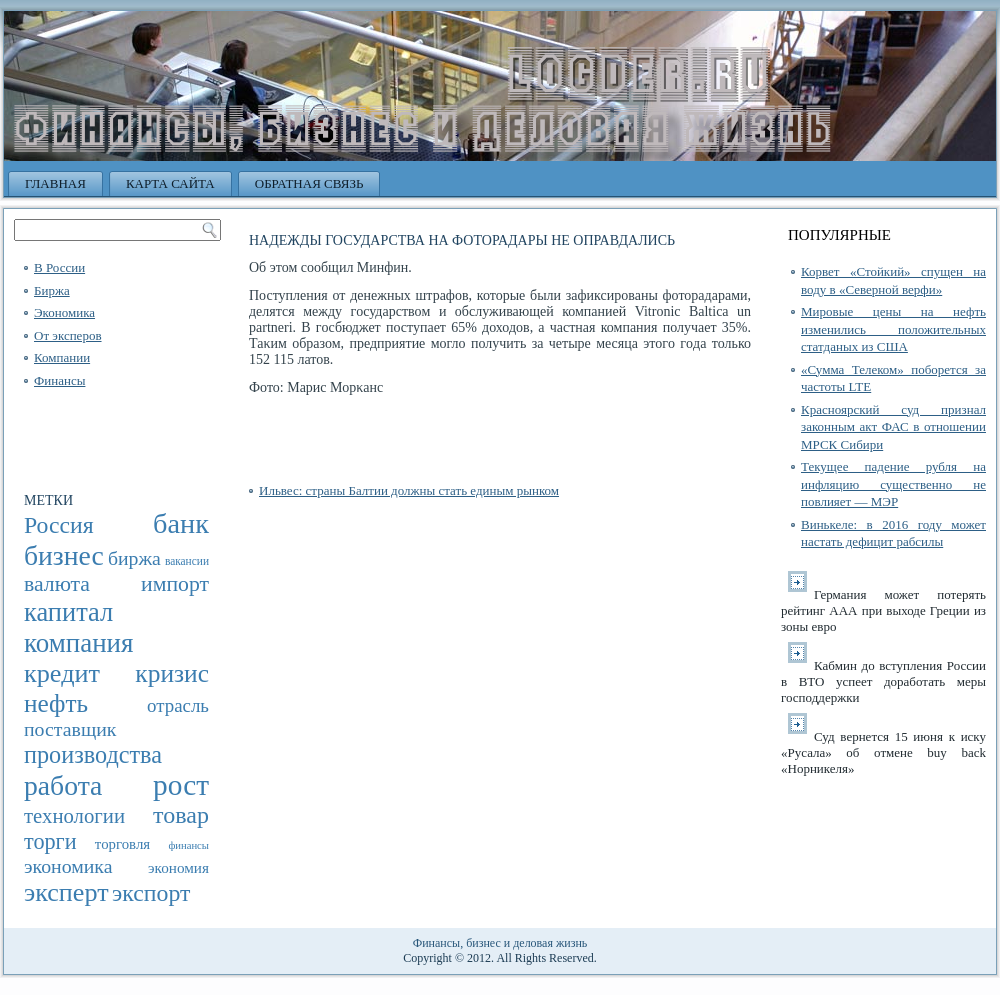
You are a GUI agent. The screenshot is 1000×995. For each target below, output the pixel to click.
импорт (175, 584)
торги (50, 841)
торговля (122, 844)
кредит (62, 673)
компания (78, 643)
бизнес (64, 555)
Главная (55, 183)
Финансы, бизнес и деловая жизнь (500, 943)
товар (181, 815)
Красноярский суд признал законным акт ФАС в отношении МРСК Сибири (893, 427)
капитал (68, 612)
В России (59, 267)
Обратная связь (309, 183)
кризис (172, 673)
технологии (74, 816)
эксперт (66, 892)
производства (93, 754)
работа (63, 785)
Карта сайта (170, 183)
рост (181, 785)
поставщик (70, 729)
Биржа (52, 290)
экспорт (151, 893)
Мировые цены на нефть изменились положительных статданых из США (893, 329)
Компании (62, 357)
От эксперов (68, 335)
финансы (188, 845)
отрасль (178, 705)
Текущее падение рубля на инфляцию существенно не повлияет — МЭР (893, 484)
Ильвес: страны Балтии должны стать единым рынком (409, 490)
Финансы (59, 380)
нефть (56, 703)
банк (181, 523)
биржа (134, 558)
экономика (68, 866)
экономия (178, 867)
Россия (59, 525)
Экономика (64, 312)
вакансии (187, 561)
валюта (57, 584)
